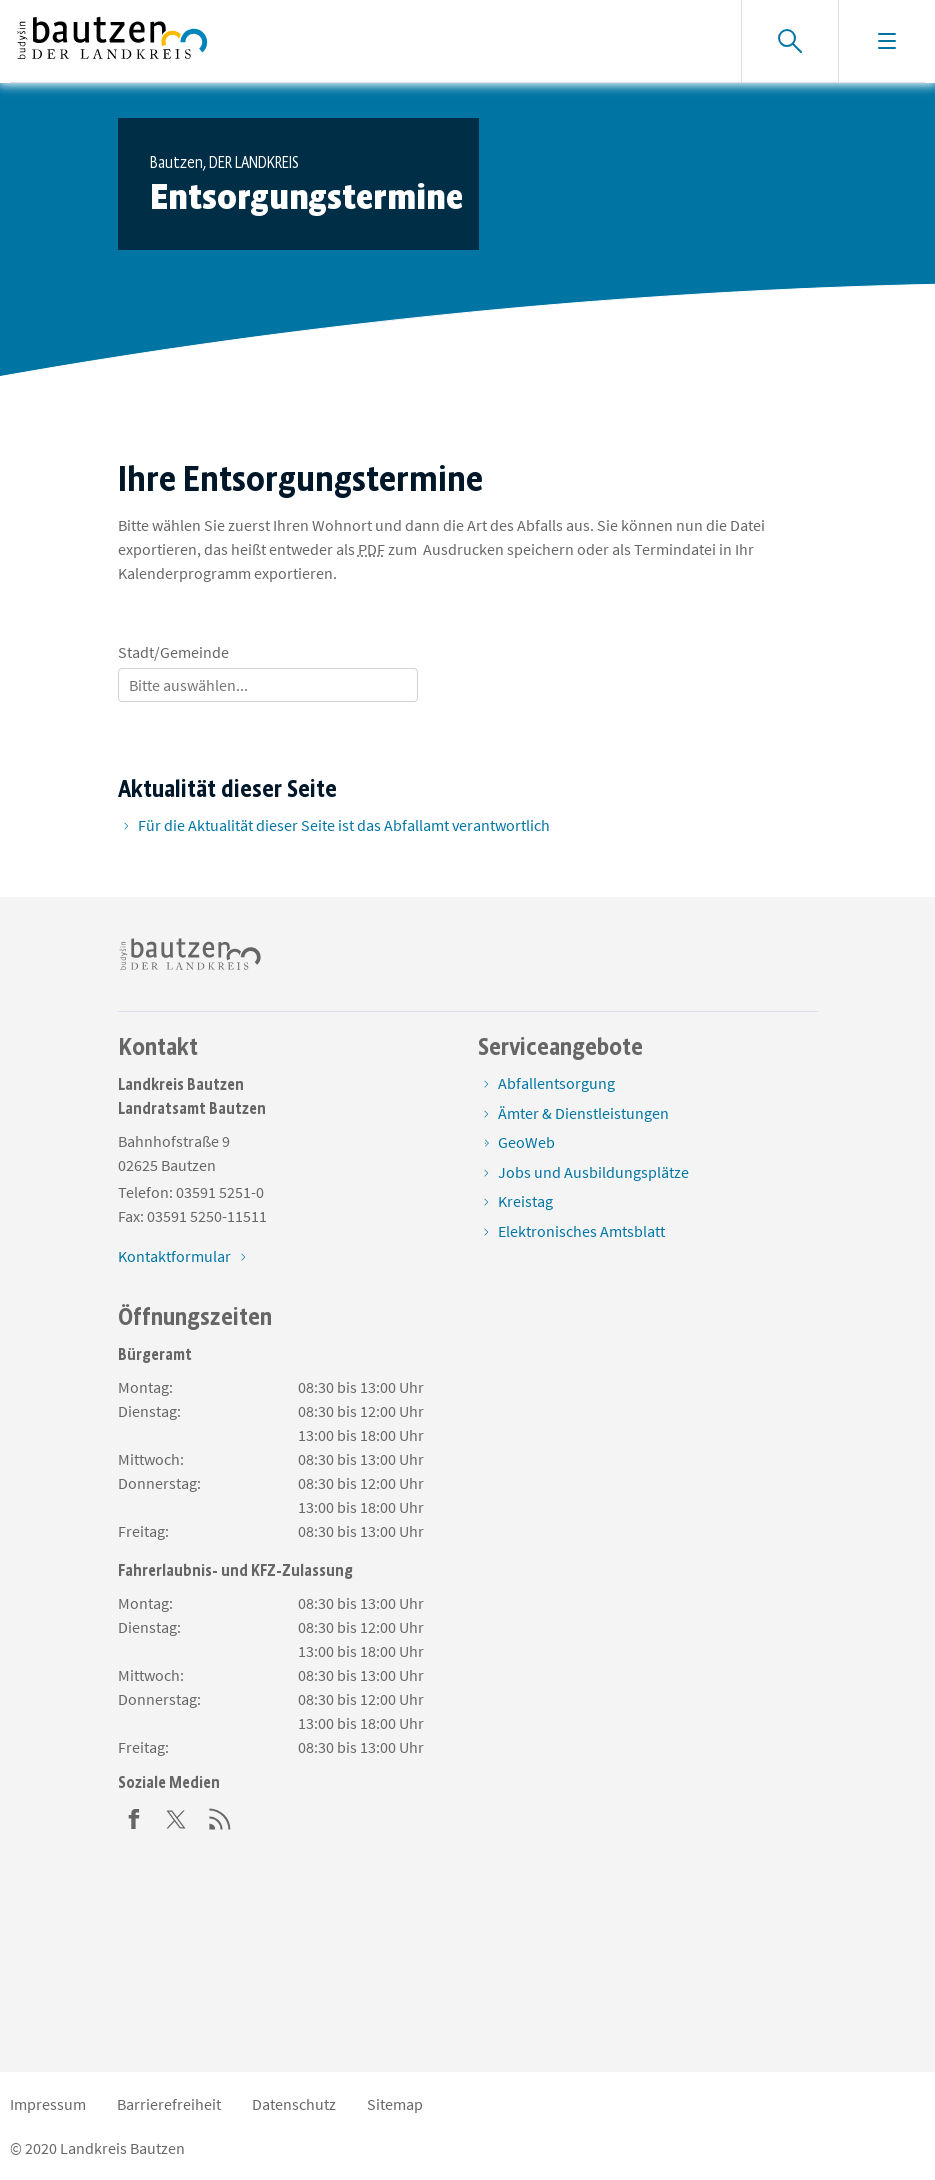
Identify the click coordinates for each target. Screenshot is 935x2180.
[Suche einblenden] (789, 41)
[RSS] (220, 1817)
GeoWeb (526, 1142)
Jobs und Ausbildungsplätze (593, 1172)
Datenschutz (294, 2104)
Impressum (48, 2104)
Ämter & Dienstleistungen (583, 1113)
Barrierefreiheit (169, 2104)
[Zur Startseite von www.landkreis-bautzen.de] (112, 41)
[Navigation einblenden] (886, 41)
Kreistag (525, 1201)
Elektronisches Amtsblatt (581, 1231)
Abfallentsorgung (556, 1083)
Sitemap (395, 2104)
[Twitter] (177, 1817)
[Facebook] (134, 1817)
